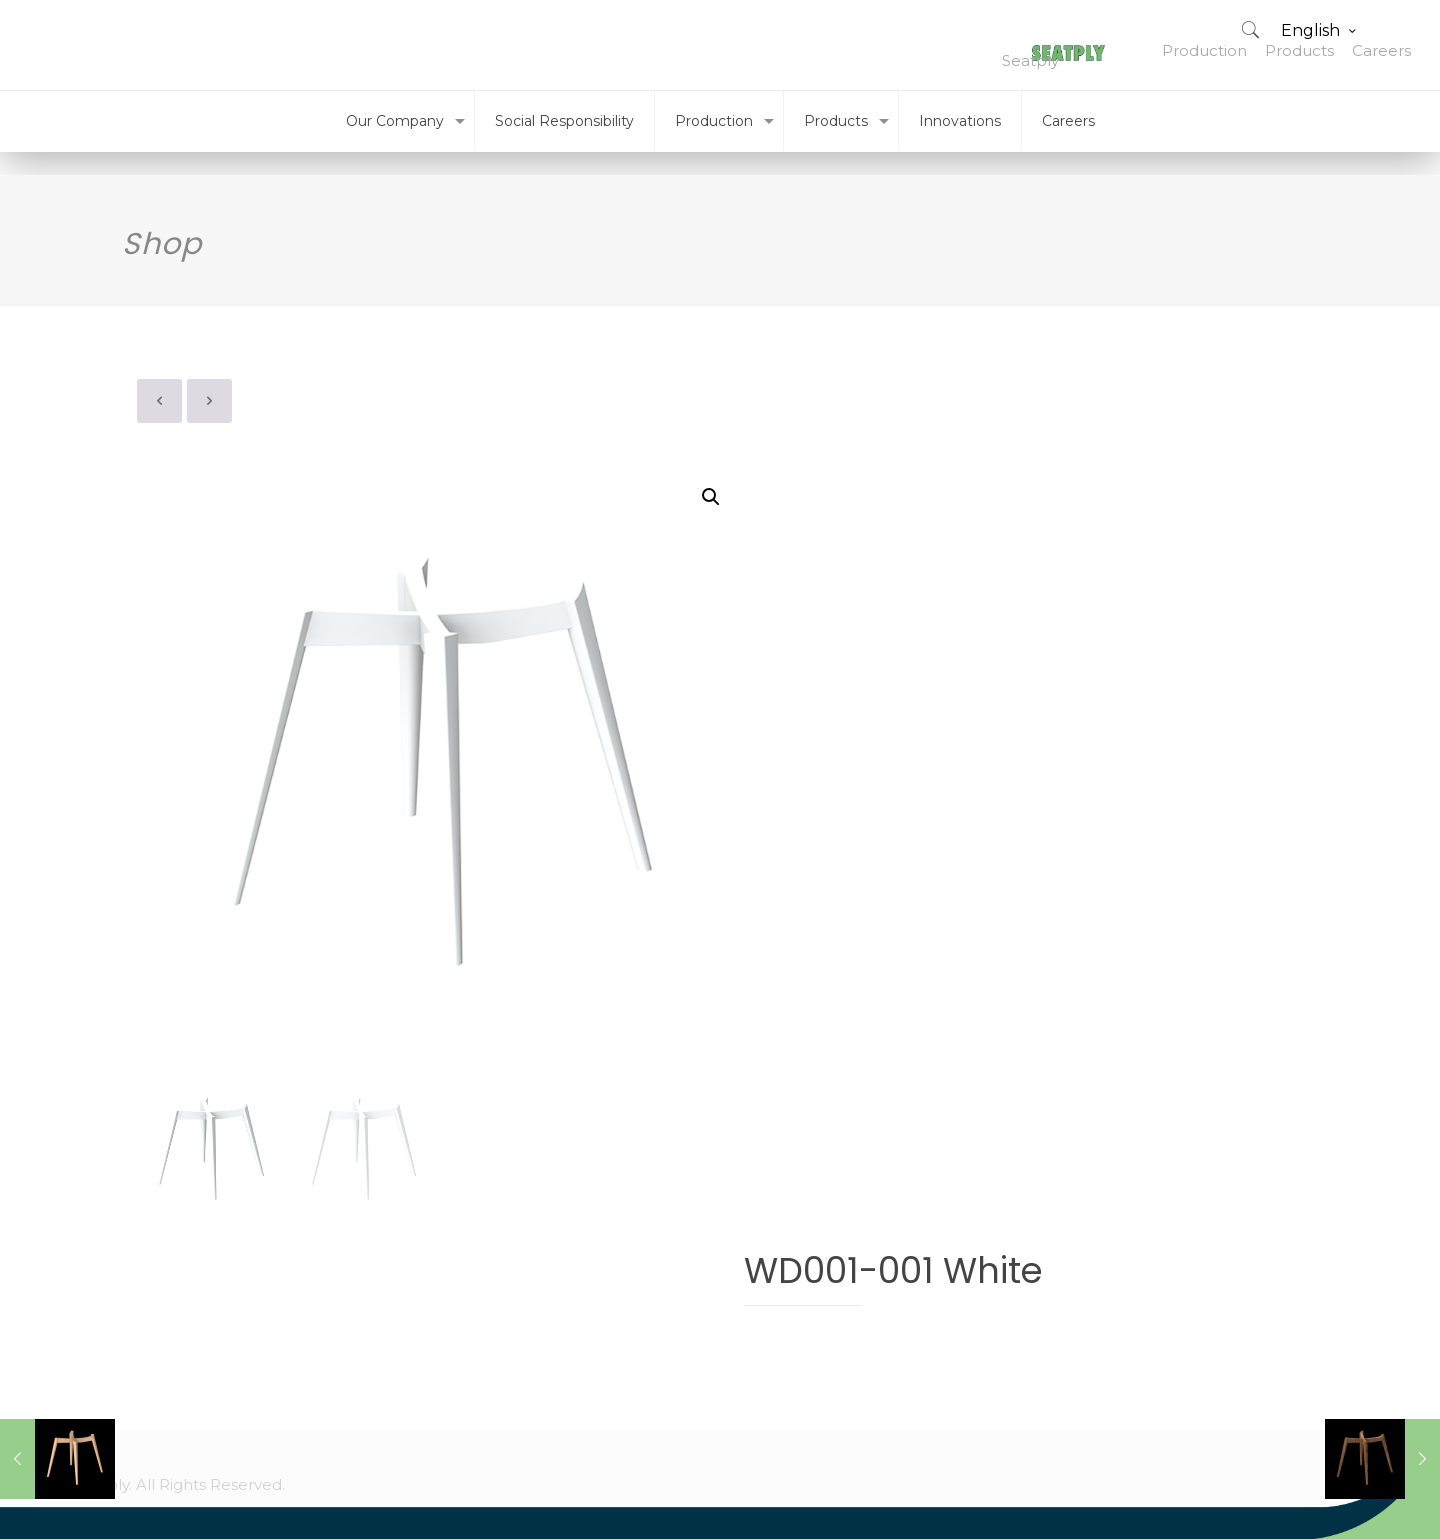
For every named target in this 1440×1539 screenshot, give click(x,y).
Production (1204, 50)
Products (1299, 50)
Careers (1381, 50)
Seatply (1030, 60)
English (1320, 30)
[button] (711, 497)
